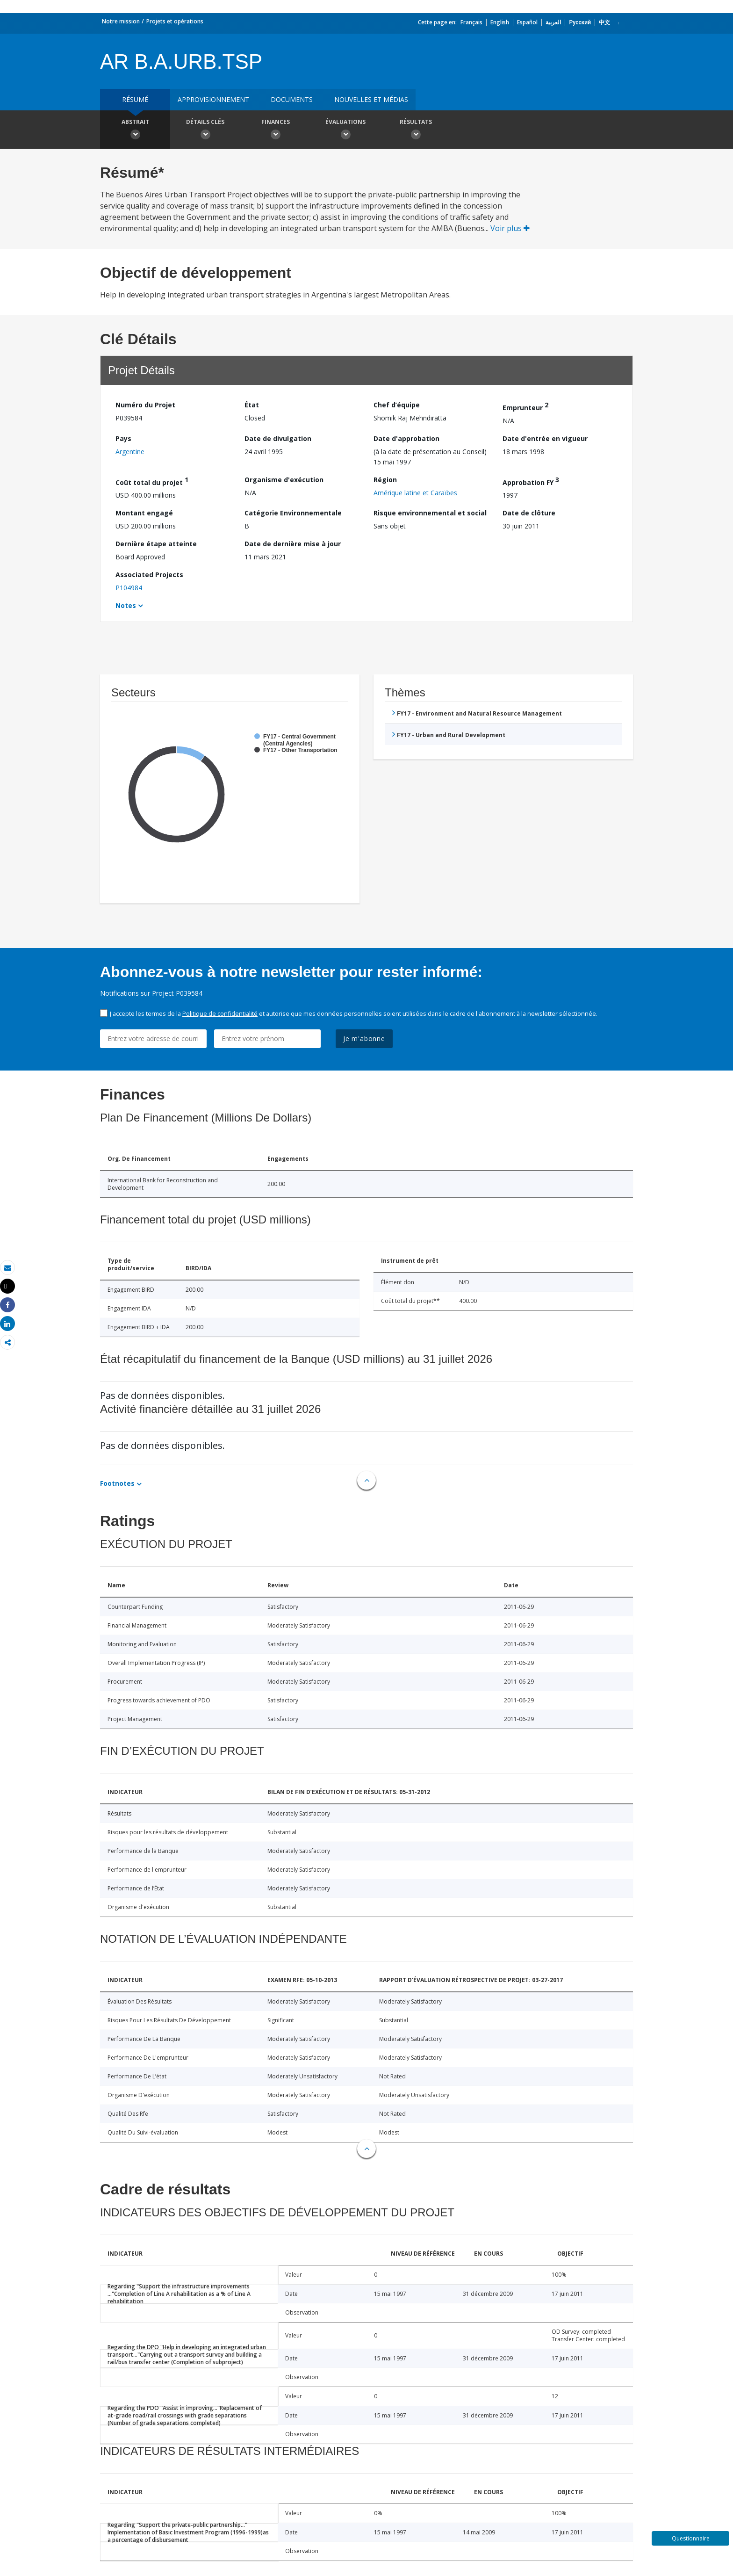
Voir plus (510, 228)
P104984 (128, 587)
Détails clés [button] (205, 130)
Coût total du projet (151, 481)
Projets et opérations (174, 21)
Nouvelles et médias (371, 99)
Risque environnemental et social (430, 512)
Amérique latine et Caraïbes (415, 492)
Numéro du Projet (145, 404)
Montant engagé (144, 512)
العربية (553, 22)
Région (385, 479)
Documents (292, 99)
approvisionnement (213, 99)
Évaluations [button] (345, 130)
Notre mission (121, 21)
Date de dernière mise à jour (292, 543)
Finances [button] (275, 130)
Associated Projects (149, 574)
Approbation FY (531, 481)
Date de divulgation (277, 438)
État (251, 404)
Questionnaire (691, 2538)
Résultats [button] (415, 130)
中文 (604, 22)
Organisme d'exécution (283, 479)
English (499, 22)
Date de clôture (529, 512)
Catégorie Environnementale (293, 512)
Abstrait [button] (135, 130)
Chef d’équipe (397, 404)
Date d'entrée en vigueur (545, 438)
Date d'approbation (406, 438)
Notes (125, 605)
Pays (123, 438)
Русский (580, 22)
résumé (135, 99)
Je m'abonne (364, 1038)
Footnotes (117, 1483)
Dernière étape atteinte (156, 543)
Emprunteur (525, 406)
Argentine (129, 451)
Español (527, 22)
